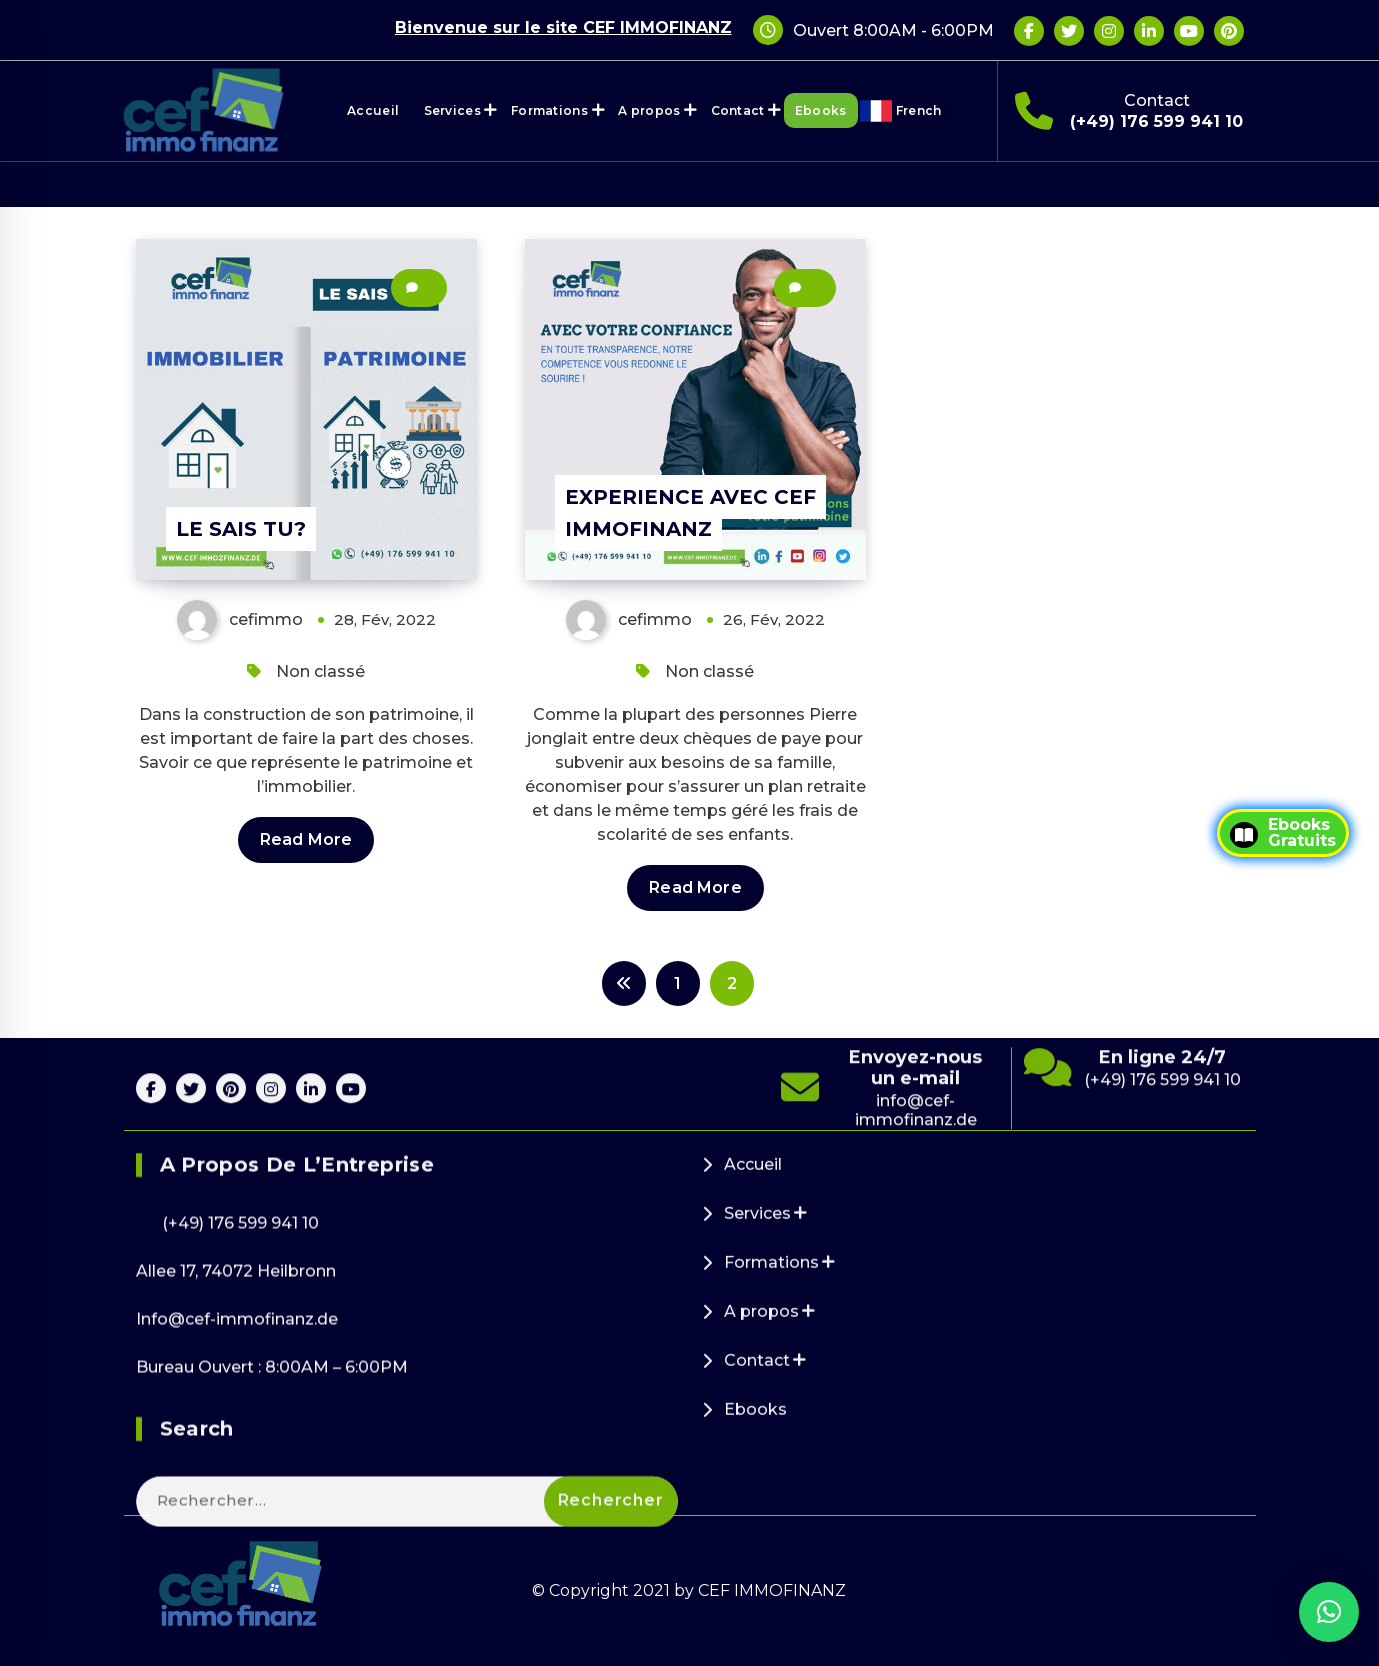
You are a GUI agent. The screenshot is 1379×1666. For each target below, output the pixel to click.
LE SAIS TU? (241, 529)
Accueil (373, 110)
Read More (306, 839)
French (925, 111)
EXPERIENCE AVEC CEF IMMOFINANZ (690, 513)
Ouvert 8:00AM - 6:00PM (893, 30)
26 (813, 287)
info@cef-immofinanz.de (916, 1174)
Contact (738, 110)
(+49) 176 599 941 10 (1156, 121)
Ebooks (821, 110)
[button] (1329, 1612)
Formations (549, 110)
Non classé (320, 671)
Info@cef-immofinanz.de (237, 1577)
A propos (649, 110)
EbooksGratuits (1283, 833)
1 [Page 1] (677, 983)
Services (452, 110)
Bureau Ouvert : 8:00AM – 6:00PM (272, 1625)
